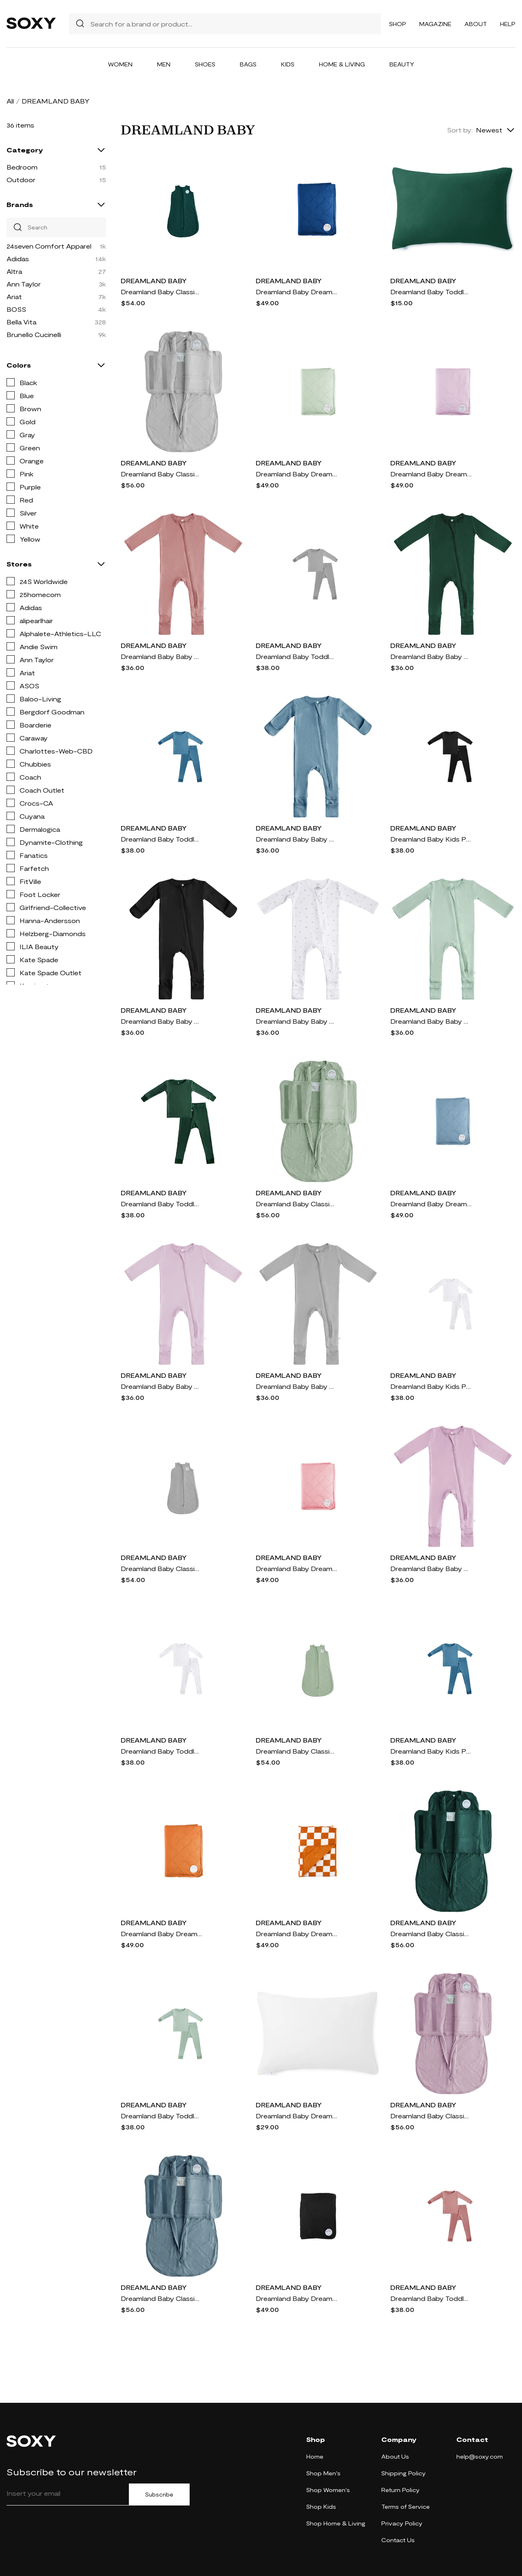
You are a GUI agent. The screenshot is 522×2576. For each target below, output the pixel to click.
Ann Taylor (24, 284)
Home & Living (342, 64)
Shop (397, 23)
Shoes (205, 64)
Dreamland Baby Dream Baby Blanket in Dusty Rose (296, 1568)
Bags (248, 64)
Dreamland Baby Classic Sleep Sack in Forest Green (161, 291)
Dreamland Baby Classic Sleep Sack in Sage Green (296, 1751)
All (10, 101)
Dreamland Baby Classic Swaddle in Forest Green (431, 1933)
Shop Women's (328, 2489)
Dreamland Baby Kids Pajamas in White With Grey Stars (431, 1386)
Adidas (18, 258)
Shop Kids (321, 2506)
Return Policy (400, 2489)
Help (507, 23)
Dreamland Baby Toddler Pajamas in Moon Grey (296, 656)
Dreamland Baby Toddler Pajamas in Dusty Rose (431, 2298)
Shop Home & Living (335, 2523)
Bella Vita (21, 322)
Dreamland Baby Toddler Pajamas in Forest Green (161, 1204)
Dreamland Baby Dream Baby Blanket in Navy (296, 291)
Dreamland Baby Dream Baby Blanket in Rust (161, 1933)
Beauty (401, 64)
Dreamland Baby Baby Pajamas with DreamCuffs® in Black (161, 1021)
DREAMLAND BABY (154, 280)
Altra (14, 271)
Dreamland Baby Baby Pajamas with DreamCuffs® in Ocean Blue (296, 839)
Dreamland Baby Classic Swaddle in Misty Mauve (431, 2116)
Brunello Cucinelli (34, 334)
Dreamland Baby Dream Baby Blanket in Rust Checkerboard (296, 1933)
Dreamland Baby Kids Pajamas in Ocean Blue (431, 1751)
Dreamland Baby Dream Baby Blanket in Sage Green (296, 474)
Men (163, 64)
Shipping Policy (403, 2473)
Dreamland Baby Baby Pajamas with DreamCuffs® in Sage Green (431, 1021)
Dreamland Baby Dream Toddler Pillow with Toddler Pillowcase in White (296, 2116)
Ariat (14, 296)
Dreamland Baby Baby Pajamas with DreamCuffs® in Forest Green (431, 656)
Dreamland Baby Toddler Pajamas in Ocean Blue (161, 839)
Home (314, 2456)
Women (120, 64)
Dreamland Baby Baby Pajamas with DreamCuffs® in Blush (161, 1386)
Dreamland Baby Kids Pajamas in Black (431, 839)
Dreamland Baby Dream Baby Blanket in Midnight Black (296, 2298)
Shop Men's (323, 2473)
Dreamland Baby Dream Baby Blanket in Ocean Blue (431, 1204)
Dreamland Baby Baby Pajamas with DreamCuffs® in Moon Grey (296, 1386)
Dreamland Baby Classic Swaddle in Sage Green (296, 1204)
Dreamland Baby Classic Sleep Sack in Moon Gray (161, 1568)
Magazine (435, 23)
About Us (395, 2456)
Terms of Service (405, 2506)
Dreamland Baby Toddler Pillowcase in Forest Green (431, 291)
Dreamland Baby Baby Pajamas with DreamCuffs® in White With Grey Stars (296, 1021)
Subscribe (159, 2494)
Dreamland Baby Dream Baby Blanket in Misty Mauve (431, 474)
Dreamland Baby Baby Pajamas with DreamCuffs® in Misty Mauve (431, 1568)
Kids (287, 64)
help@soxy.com (479, 2456)
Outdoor (21, 179)
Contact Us (398, 2539)
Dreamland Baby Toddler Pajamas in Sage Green (161, 2116)
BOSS (16, 309)
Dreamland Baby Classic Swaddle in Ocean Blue (161, 2298)
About (475, 23)
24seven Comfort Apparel (49, 246)
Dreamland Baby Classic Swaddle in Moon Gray (161, 474)
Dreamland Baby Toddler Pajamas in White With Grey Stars (161, 1751)
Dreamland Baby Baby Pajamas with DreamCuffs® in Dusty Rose (161, 656)
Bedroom (22, 167)
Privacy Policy (401, 2523)
